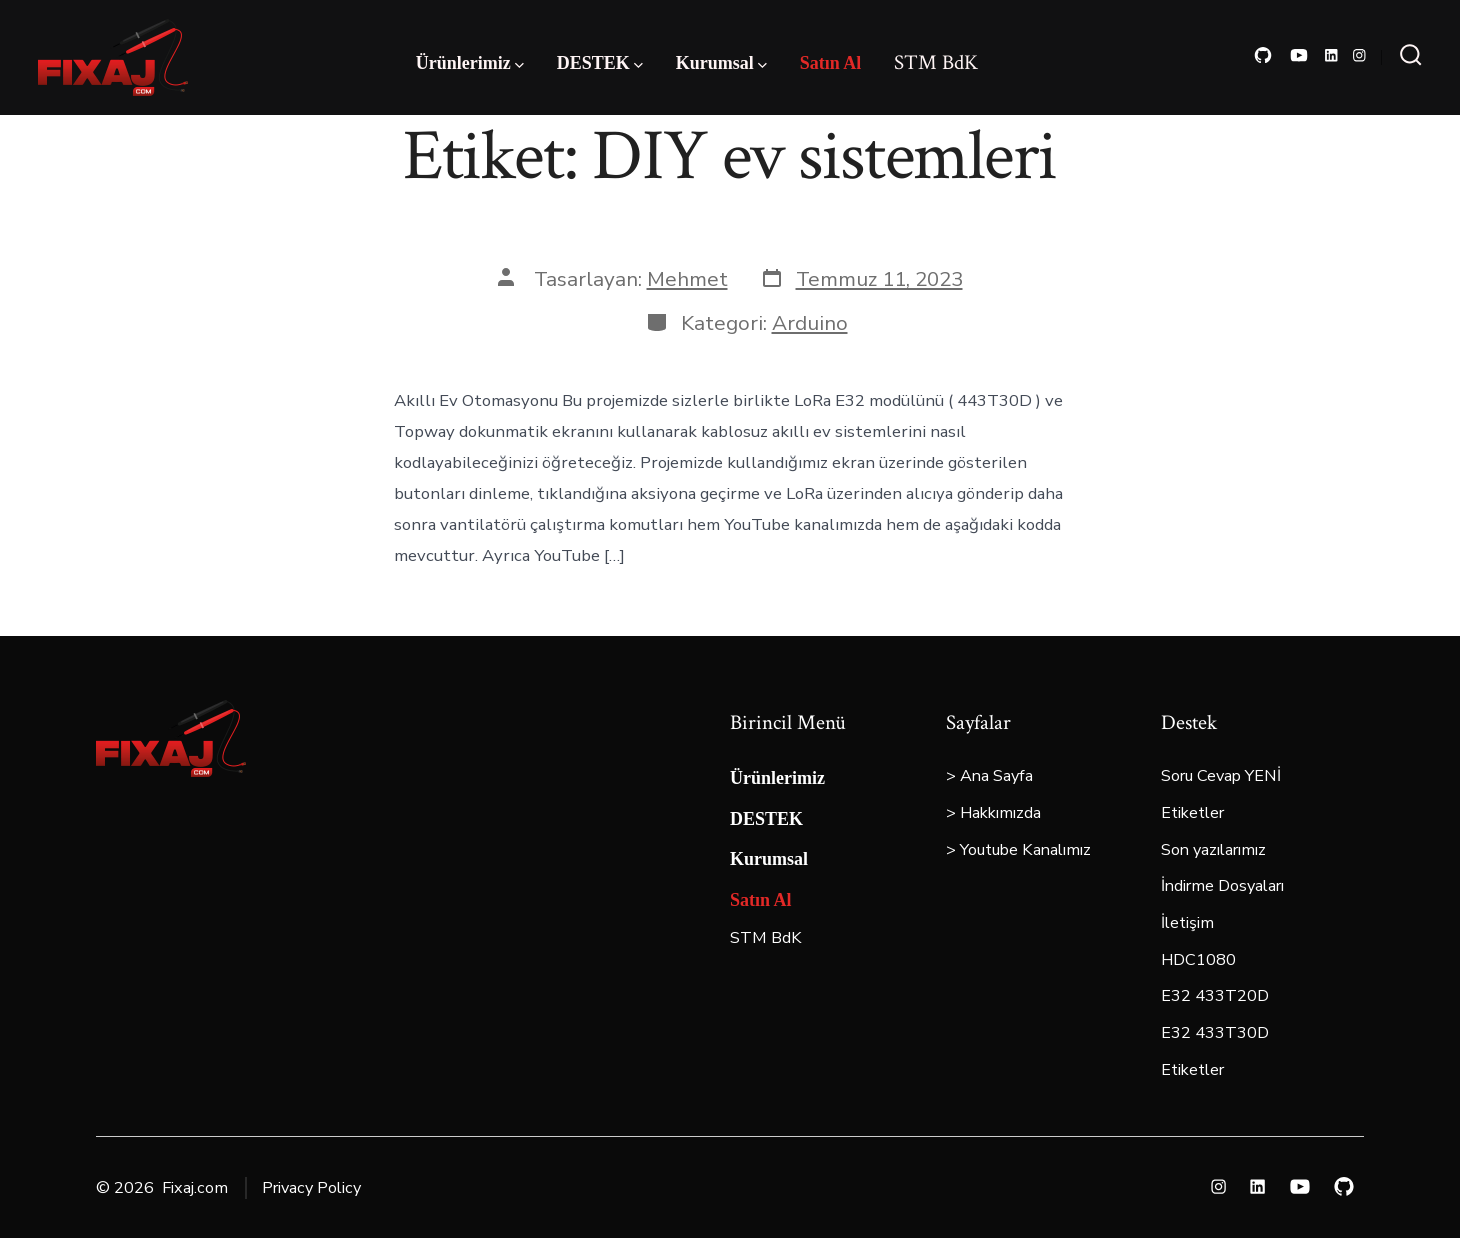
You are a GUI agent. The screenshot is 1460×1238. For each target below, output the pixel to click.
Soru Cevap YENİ (1221, 776)
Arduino (810, 323)
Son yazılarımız (1213, 850)
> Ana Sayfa (989, 776)
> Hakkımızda (993, 813)
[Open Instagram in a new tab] (1359, 55)
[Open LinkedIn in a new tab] (1331, 55)
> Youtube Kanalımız (1018, 850)
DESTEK (600, 63)
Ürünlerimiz (470, 63)
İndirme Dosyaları (1222, 886)
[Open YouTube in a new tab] (1299, 55)
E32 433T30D (1215, 1033)
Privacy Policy (311, 1188)
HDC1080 (1198, 960)
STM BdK (936, 62)
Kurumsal (721, 63)
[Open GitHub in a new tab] (1263, 55)
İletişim (1187, 923)
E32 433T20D (1215, 996)
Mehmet (687, 279)
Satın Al (831, 63)
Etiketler (1192, 813)
